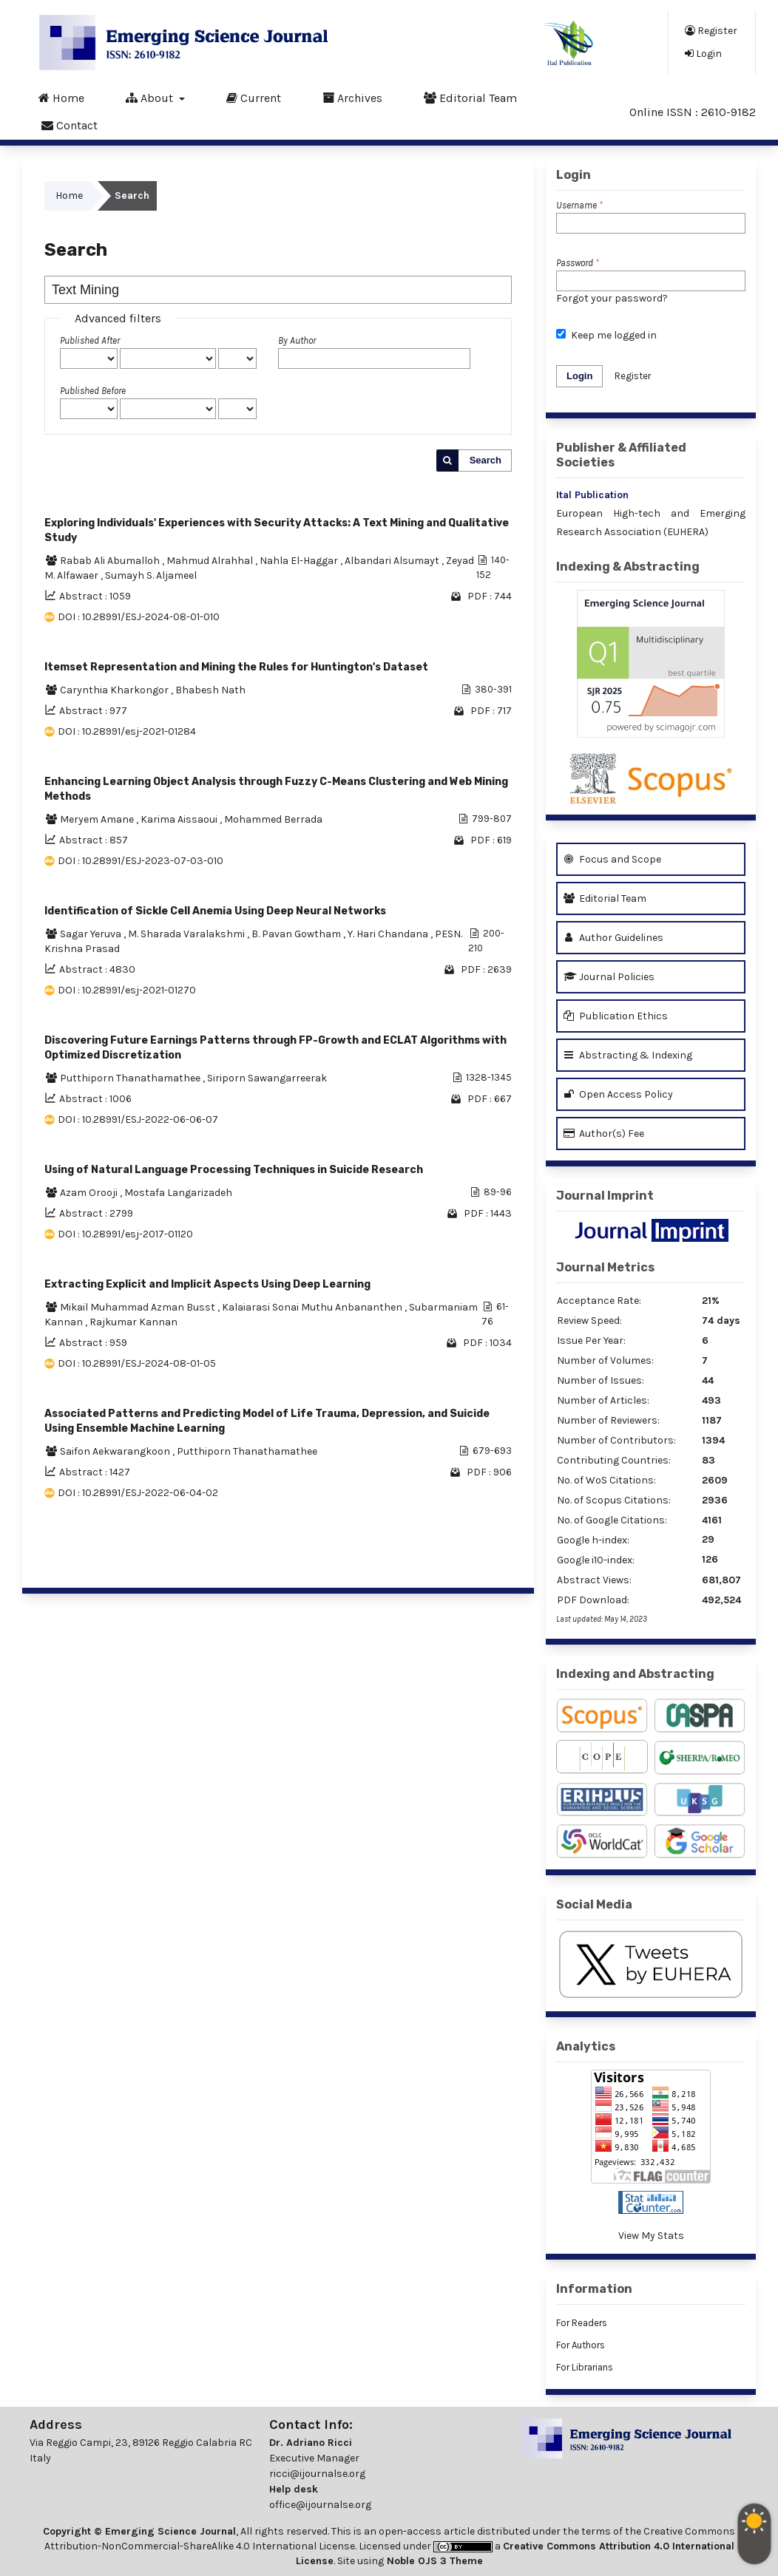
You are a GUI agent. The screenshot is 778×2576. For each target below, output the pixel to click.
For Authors (580, 2345)
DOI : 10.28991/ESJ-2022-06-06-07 (138, 1119)
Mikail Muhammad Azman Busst (138, 1307)
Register (711, 30)
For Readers (581, 2322)
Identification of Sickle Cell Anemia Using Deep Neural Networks (215, 911)
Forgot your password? (612, 298)
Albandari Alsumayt (393, 560)
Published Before (93, 390)
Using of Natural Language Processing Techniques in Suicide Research (233, 1169)
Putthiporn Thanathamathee (131, 1078)
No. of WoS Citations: (606, 1480)
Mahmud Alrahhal (210, 560)
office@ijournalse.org (320, 2504)
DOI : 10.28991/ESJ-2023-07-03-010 (140, 860)
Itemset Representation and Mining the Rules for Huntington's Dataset (236, 667)
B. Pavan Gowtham (297, 934)
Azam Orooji (90, 1192)
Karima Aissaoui (180, 819)
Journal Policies (609, 977)
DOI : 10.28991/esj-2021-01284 (127, 731)
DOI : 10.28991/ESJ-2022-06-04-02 (138, 1492)
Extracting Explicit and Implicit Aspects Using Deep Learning (207, 1284)
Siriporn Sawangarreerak (267, 1078)
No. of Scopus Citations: (614, 1500)
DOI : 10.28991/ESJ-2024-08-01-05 (137, 1363)
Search (485, 460)
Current (253, 97)
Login (703, 53)
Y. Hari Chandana (389, 934)
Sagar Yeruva (92, 934)
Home (61, 97)
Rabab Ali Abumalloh (111, 560)
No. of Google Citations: (612, 1520)
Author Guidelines (613, 937)
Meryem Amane (98, 819)
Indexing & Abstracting (628, 567)
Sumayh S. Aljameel (151, 575)
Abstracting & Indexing (628, 1055)
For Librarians (584, 2367)
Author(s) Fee (604, 1133)
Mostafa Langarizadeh (178, 1192)
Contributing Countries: (614, 1460)
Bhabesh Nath (210, 690)
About (151, 97)
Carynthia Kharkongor (115, 690)
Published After (90, 340)
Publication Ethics (616, 1016)
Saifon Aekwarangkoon (116, 1451)
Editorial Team (470, 97)
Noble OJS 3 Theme (433, 2561)
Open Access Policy (618, 1094)
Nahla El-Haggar (300, 560)
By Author (297, 340)
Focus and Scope (612, 859)
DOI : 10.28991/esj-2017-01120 (125, 1234)
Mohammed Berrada (273, 819)
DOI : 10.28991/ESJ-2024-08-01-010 (139, 617)
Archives (352, 97)
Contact (69, 125)
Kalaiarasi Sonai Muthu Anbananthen (313, 1307)
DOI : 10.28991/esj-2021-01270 (127, 990)
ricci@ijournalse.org (317, 2473)
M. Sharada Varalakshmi (187, 934)
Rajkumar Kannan (133, 1322)
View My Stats (651, 2235)
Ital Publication (592, 495)
